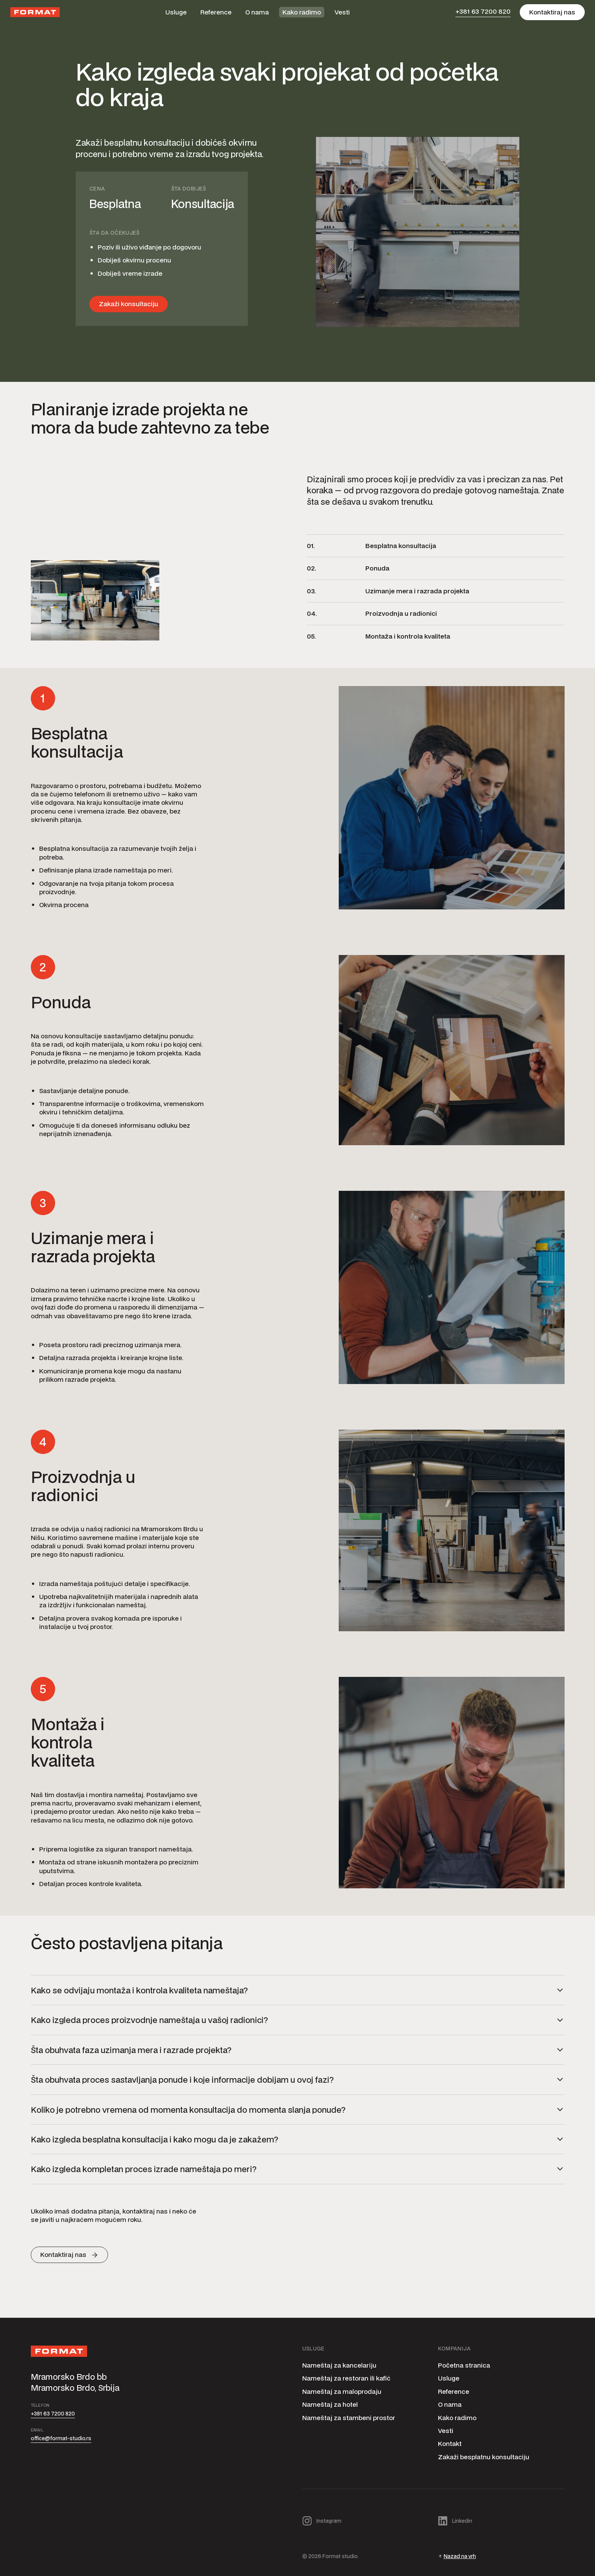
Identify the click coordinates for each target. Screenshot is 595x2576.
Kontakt (450, 2443)
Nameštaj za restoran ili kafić (346, 2378)
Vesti (342, 12)
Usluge (176, 12)
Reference (216, 12)
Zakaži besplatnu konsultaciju (483, 2457)
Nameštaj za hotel (330, 2404)
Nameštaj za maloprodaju (341, 2391)
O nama (257, 12)
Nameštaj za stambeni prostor (348, 2418)
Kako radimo (301, 12)
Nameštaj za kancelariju (339, 2365)
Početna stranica (464, 2365)
